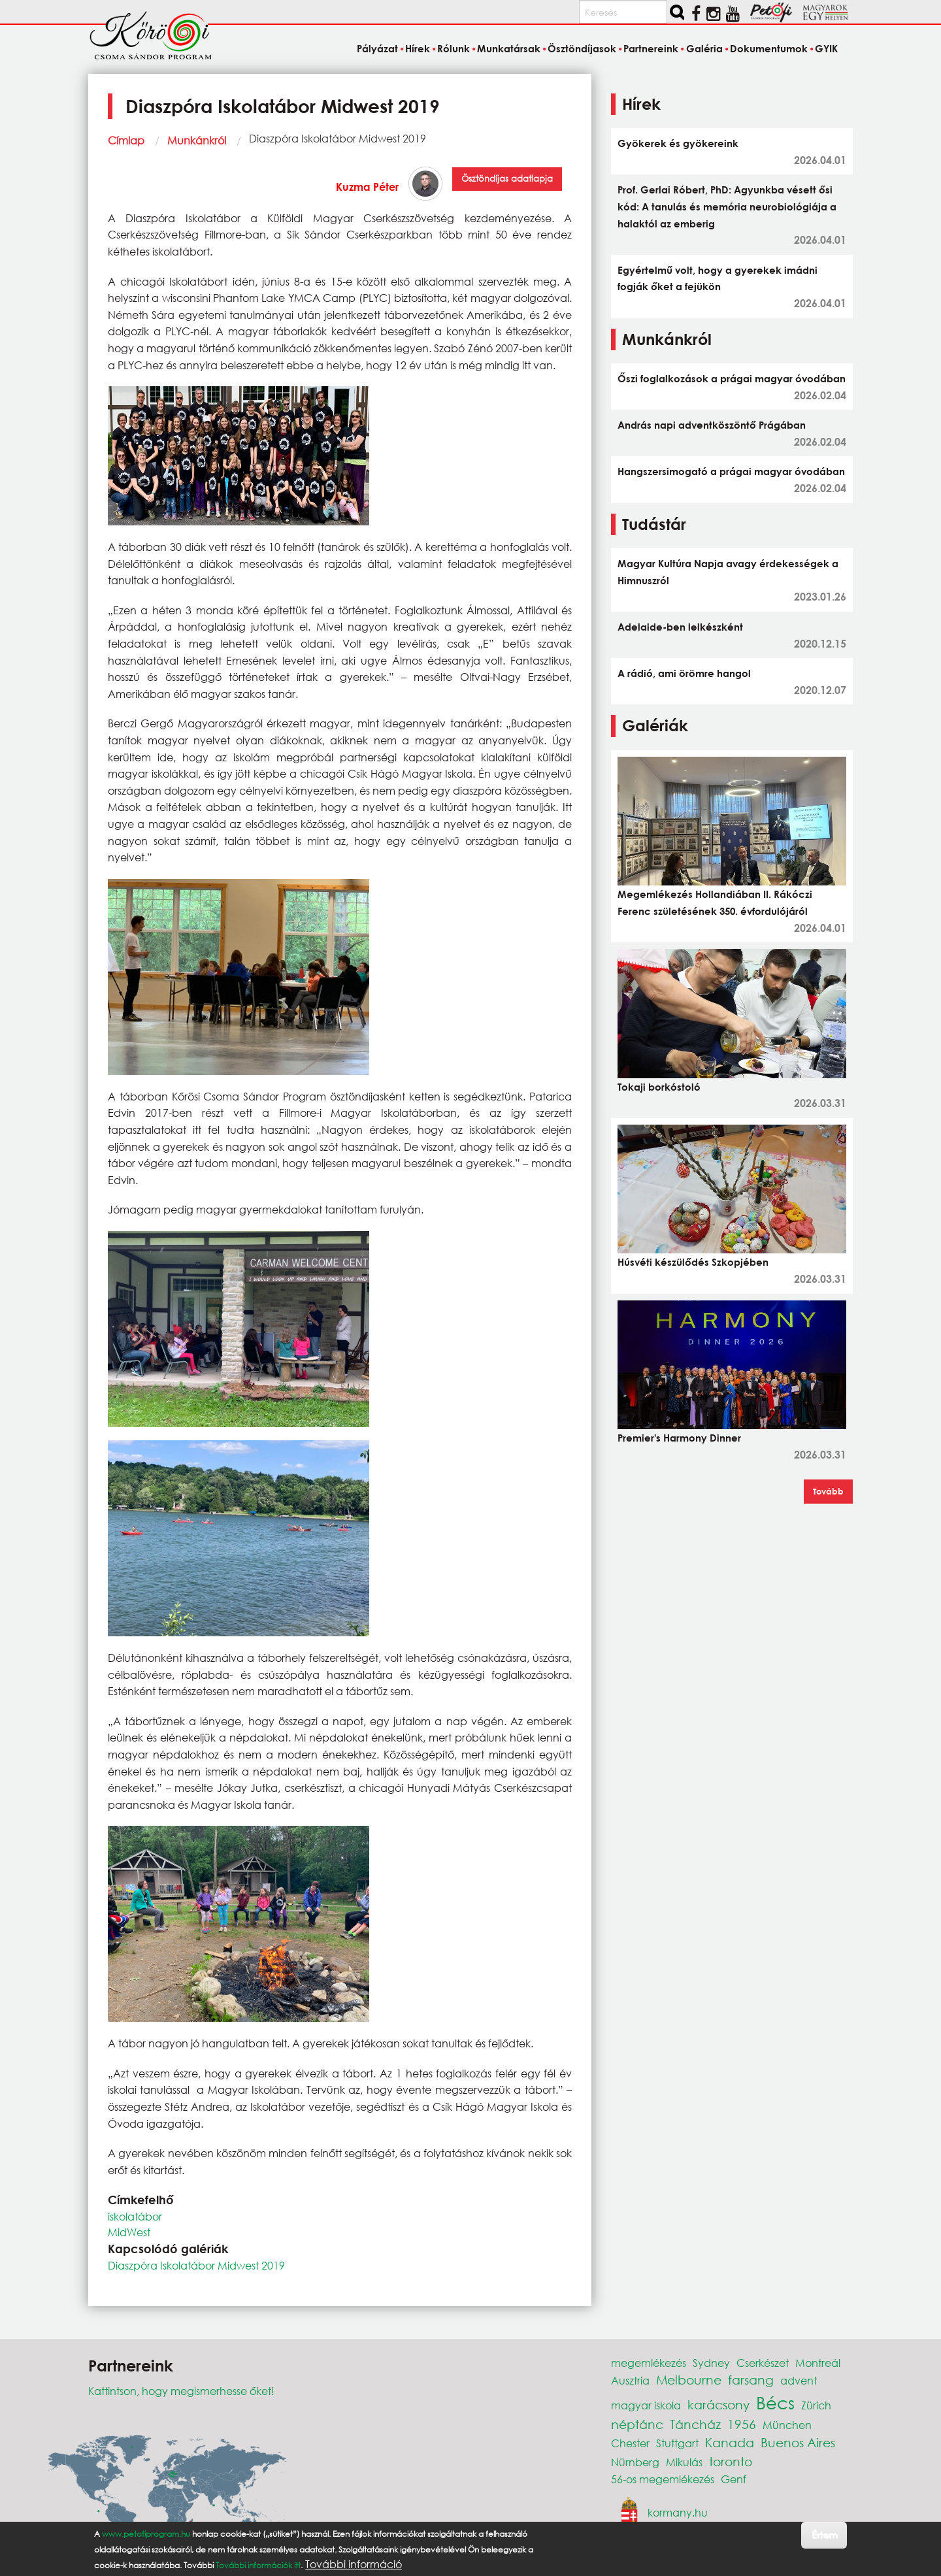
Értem (824, 2534)
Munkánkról (196, 140)
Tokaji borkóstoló (659, 1087)
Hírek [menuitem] (417, 48)
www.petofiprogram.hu (146, 2533)
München (787, 2425)
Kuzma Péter (367, 186)
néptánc (637, 2424)
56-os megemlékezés (662, 2479)
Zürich (816, 2405)
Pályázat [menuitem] (377, 48)
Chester (630, 2443)
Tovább (828, 1491)
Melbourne (688, 2379)
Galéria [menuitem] (704, 48)
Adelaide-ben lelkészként (680, 627)
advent (798, 2380)
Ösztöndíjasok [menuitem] (582, 48)
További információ (353, 2564)
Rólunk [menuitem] (453, 48)
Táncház (695, 2424)
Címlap (126, 140)
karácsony (718, 2404)
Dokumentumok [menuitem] (769, 48)
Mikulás (684, 2462)
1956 (741, 2424)
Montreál (817, 2363)
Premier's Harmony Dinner (679, 1438)
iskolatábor (135, 2216)
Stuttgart (677, 2443)
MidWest (129, 2232)
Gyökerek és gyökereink (678, 143)
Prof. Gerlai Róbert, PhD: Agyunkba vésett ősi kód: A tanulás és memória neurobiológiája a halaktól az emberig (727, 206)
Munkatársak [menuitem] (508, 48)
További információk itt (258, 2565)
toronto (730, 2461)
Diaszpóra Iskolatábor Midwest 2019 (196, 2265)
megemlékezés (648, 2363)
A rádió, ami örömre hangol (684, 673)
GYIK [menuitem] (826, 48)
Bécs (775, 2402)
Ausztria (630, 2380)
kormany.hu (678, 2512)
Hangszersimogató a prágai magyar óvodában (731, 471)
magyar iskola (646, 2405)
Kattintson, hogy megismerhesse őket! (181, 2391)
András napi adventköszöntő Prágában (712, 425)
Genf (733, 2479)
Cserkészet (762, 2363)
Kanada (729, 2442)
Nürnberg (635, 2462)
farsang (751, 2379)
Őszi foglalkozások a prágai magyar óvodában (732, 378)
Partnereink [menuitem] (650, 48)
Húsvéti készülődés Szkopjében (693, 1262)
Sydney (711, 2363)
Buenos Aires (798, 2442)
